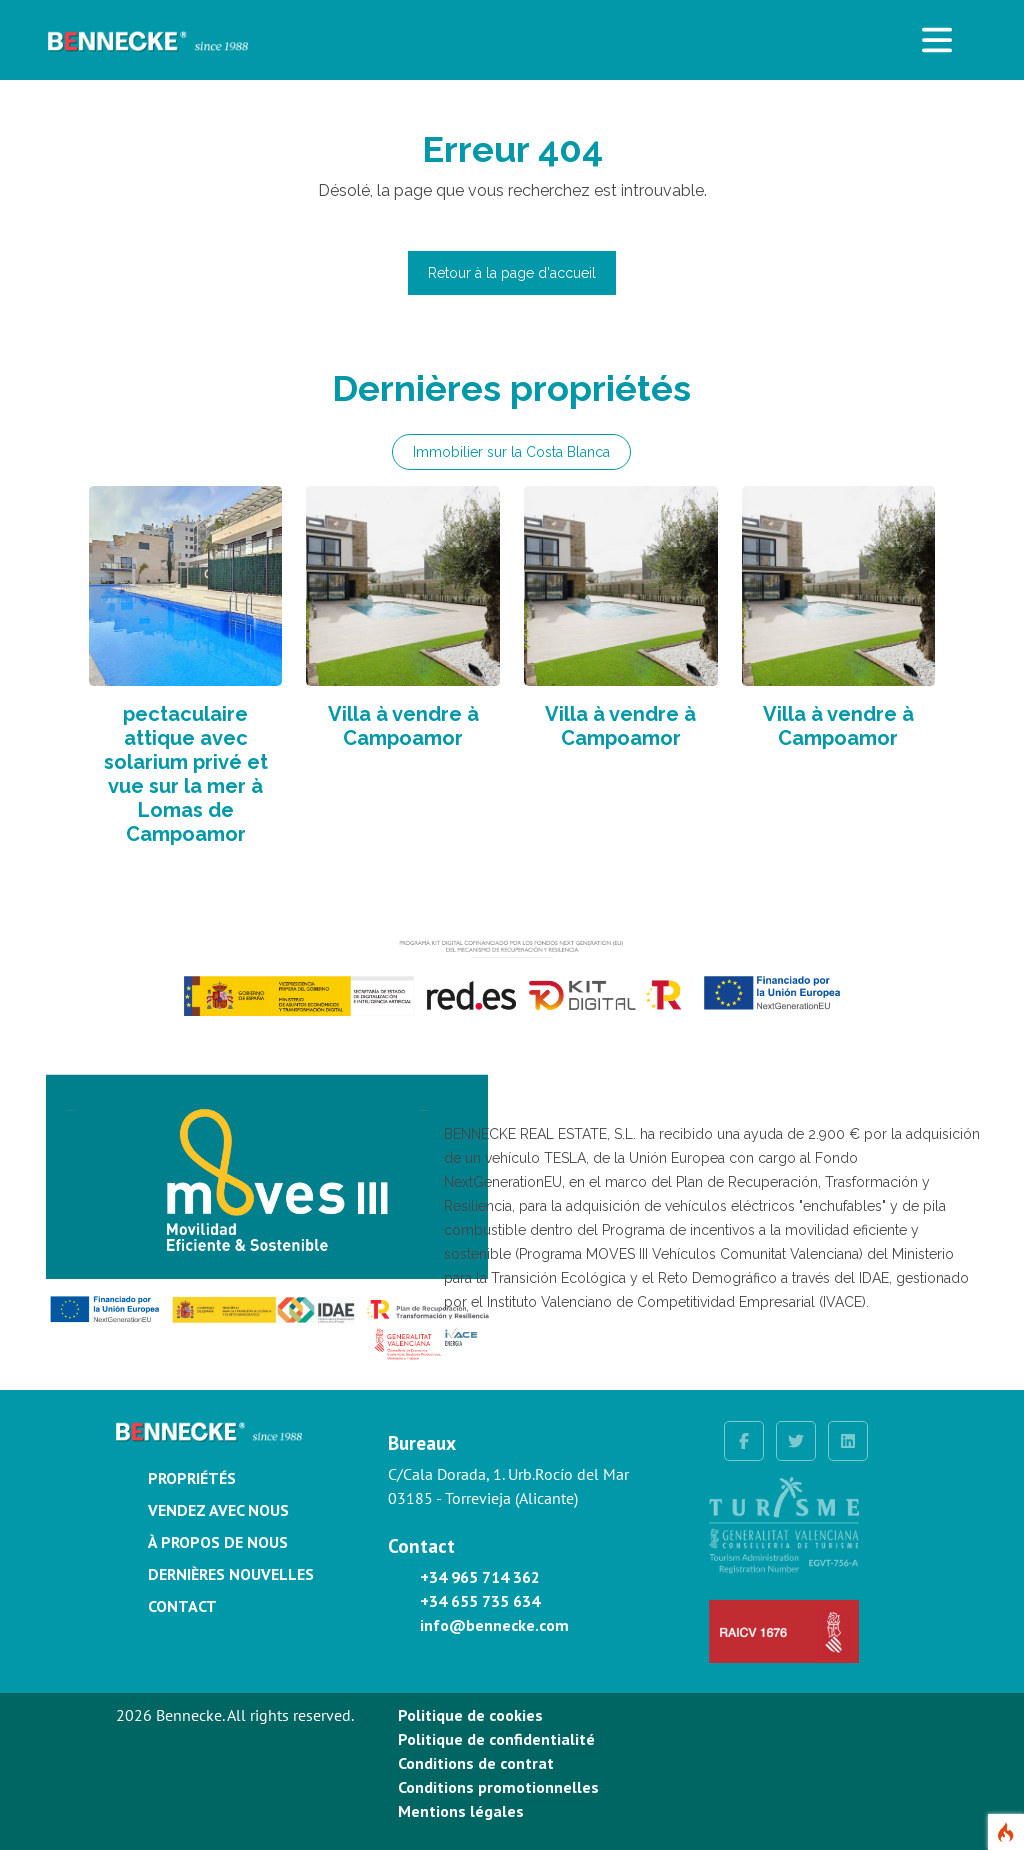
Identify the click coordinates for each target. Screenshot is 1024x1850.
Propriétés (192, 1478)
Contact (182, 1606)
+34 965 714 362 (480, 1577)
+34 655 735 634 (480, 1601)
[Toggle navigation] (937, 40)
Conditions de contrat (476, 1763)
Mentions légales (461, 1811)
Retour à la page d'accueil (512, 273)
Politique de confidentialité (496, 1739)
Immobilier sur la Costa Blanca (511, 452)
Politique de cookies (470, 1715)
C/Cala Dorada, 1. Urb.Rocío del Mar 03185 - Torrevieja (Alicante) (508, 1486)
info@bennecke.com (494, 1625)
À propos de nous (218, 1542)
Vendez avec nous (218, 1510)
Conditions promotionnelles (498, 1787)
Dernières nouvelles (231, 1574)
